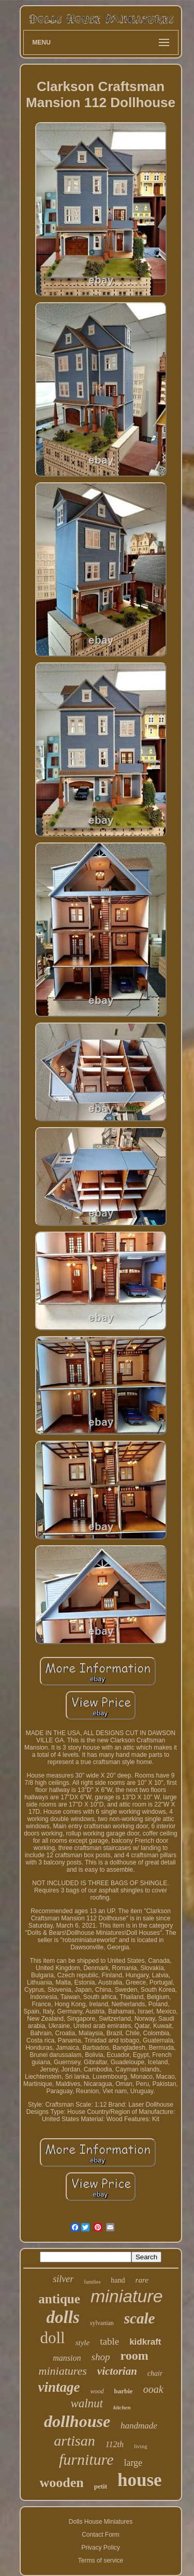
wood (96, 2391)
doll (52, 2338)
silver (63, 2279)
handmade (139, 2426)
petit (100, 2486)
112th (115, 2444)
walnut (86, 2403)
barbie (123, 2391)
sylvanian (102, 2323)
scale (139, 2318)
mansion (67, 2357)
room (134, 2355)
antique (59, 2299)
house (139, 2480)
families (92, 2282)
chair (155, 2373)
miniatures (63, 2370)
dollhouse (77, 2421)
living (140, 2446)
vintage (59, 2387)
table (109, 2341)
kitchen (122, 2407)
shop (101, 2356)
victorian (117, 2371)
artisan (74, 2441)
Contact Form (101, 2534)
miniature (127, 2296)
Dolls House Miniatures (100, 2521)
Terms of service (100, 2560)
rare (142, 2280)
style (83, 2342)
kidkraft (145, 2342)
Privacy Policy (100, 2547)
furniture (86, 2459)
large (133, 2462)
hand (118, 2280)
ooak (153, 2389)
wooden (61, 2482)
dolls (63, 2317)
